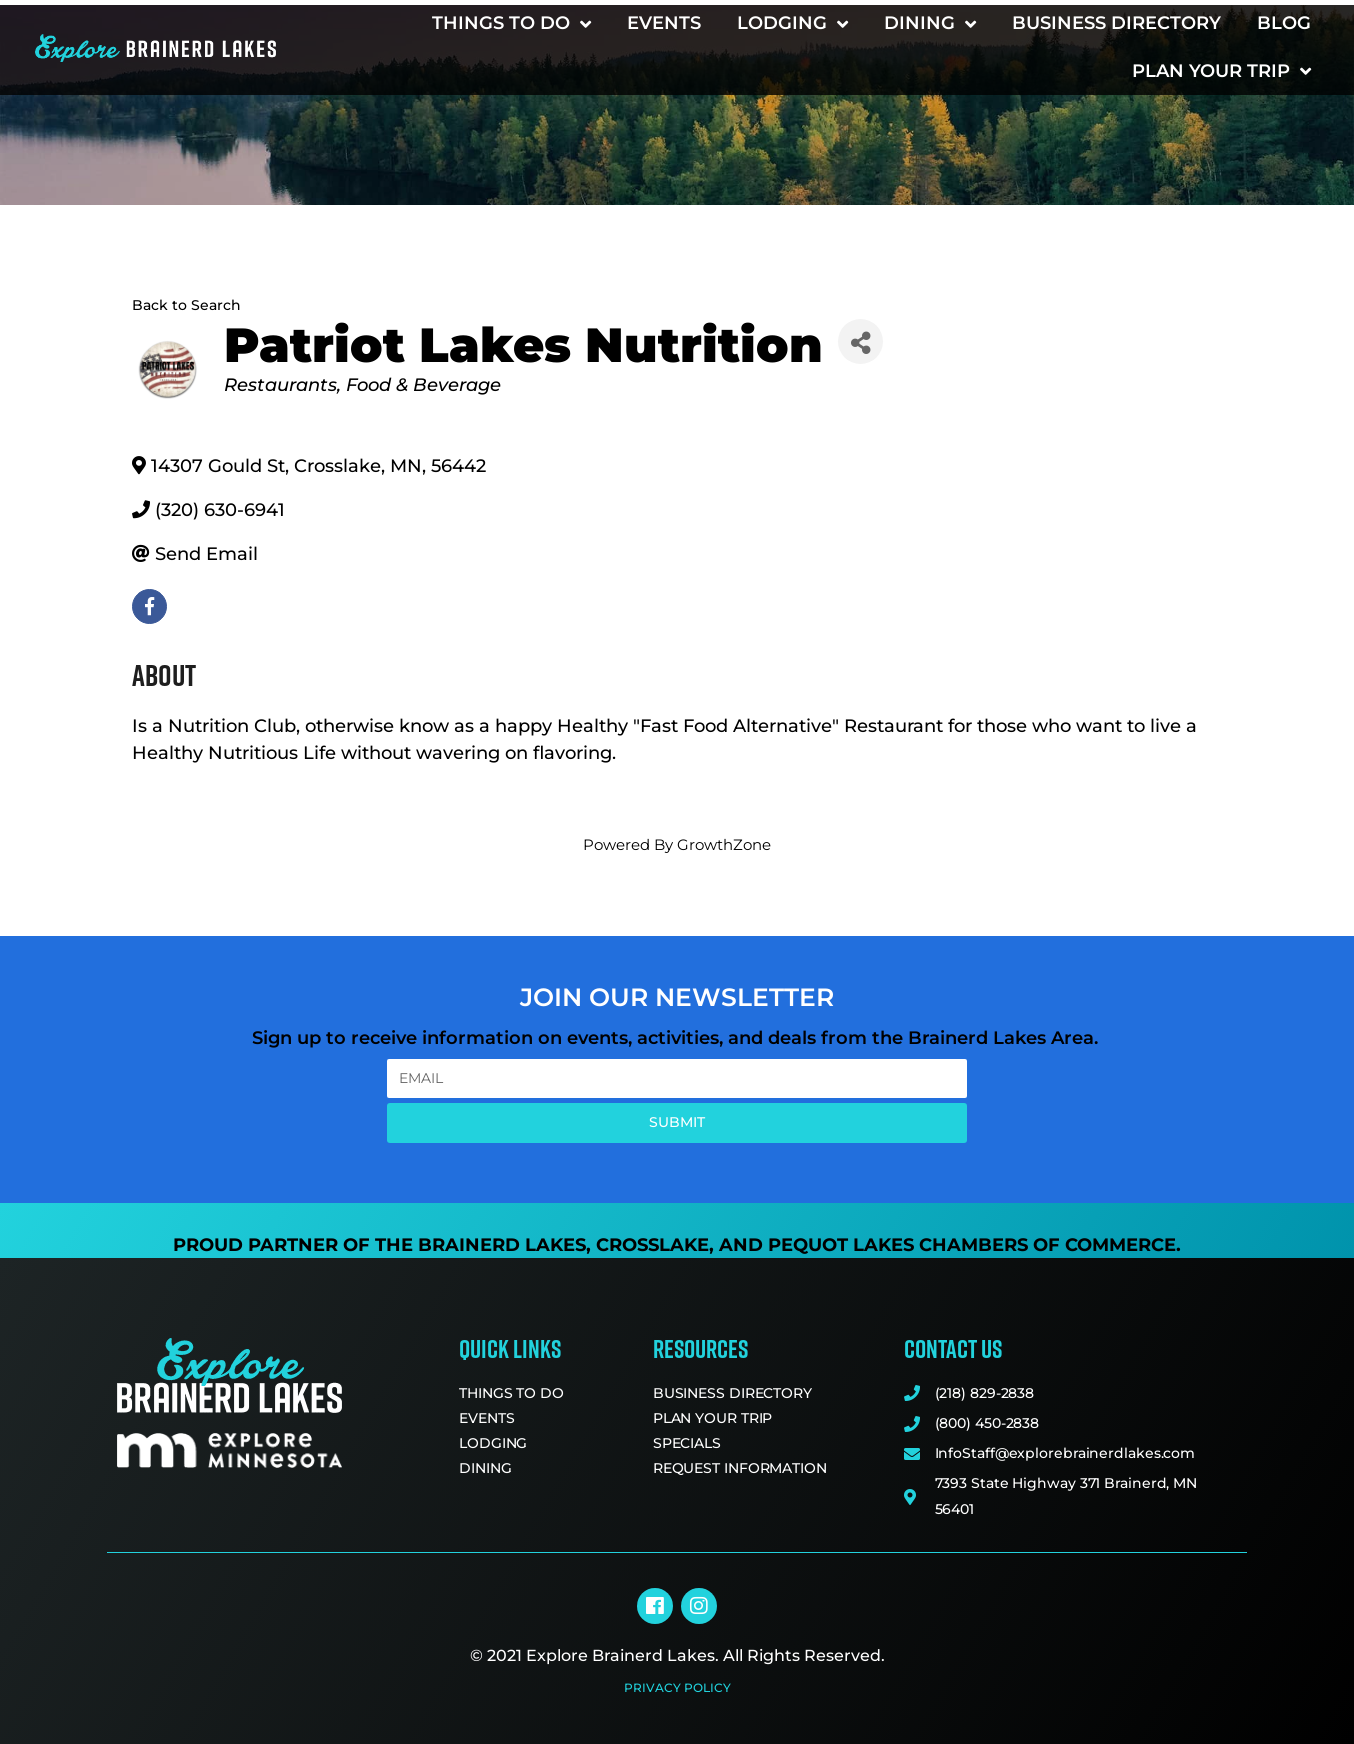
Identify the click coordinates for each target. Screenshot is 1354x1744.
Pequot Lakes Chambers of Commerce (972, 1245)
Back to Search (186, 305)
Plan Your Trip (1221, 71)
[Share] (860, 341)
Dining (930, 24)
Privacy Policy (677, 1687)
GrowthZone (724, 844)
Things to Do (511, 24)
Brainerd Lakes (502, 1245)
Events (664, 23)
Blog (1284, 23)
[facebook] (149, 606)
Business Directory (1116, 23)
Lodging (792, 24)
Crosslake (652, 1245)
